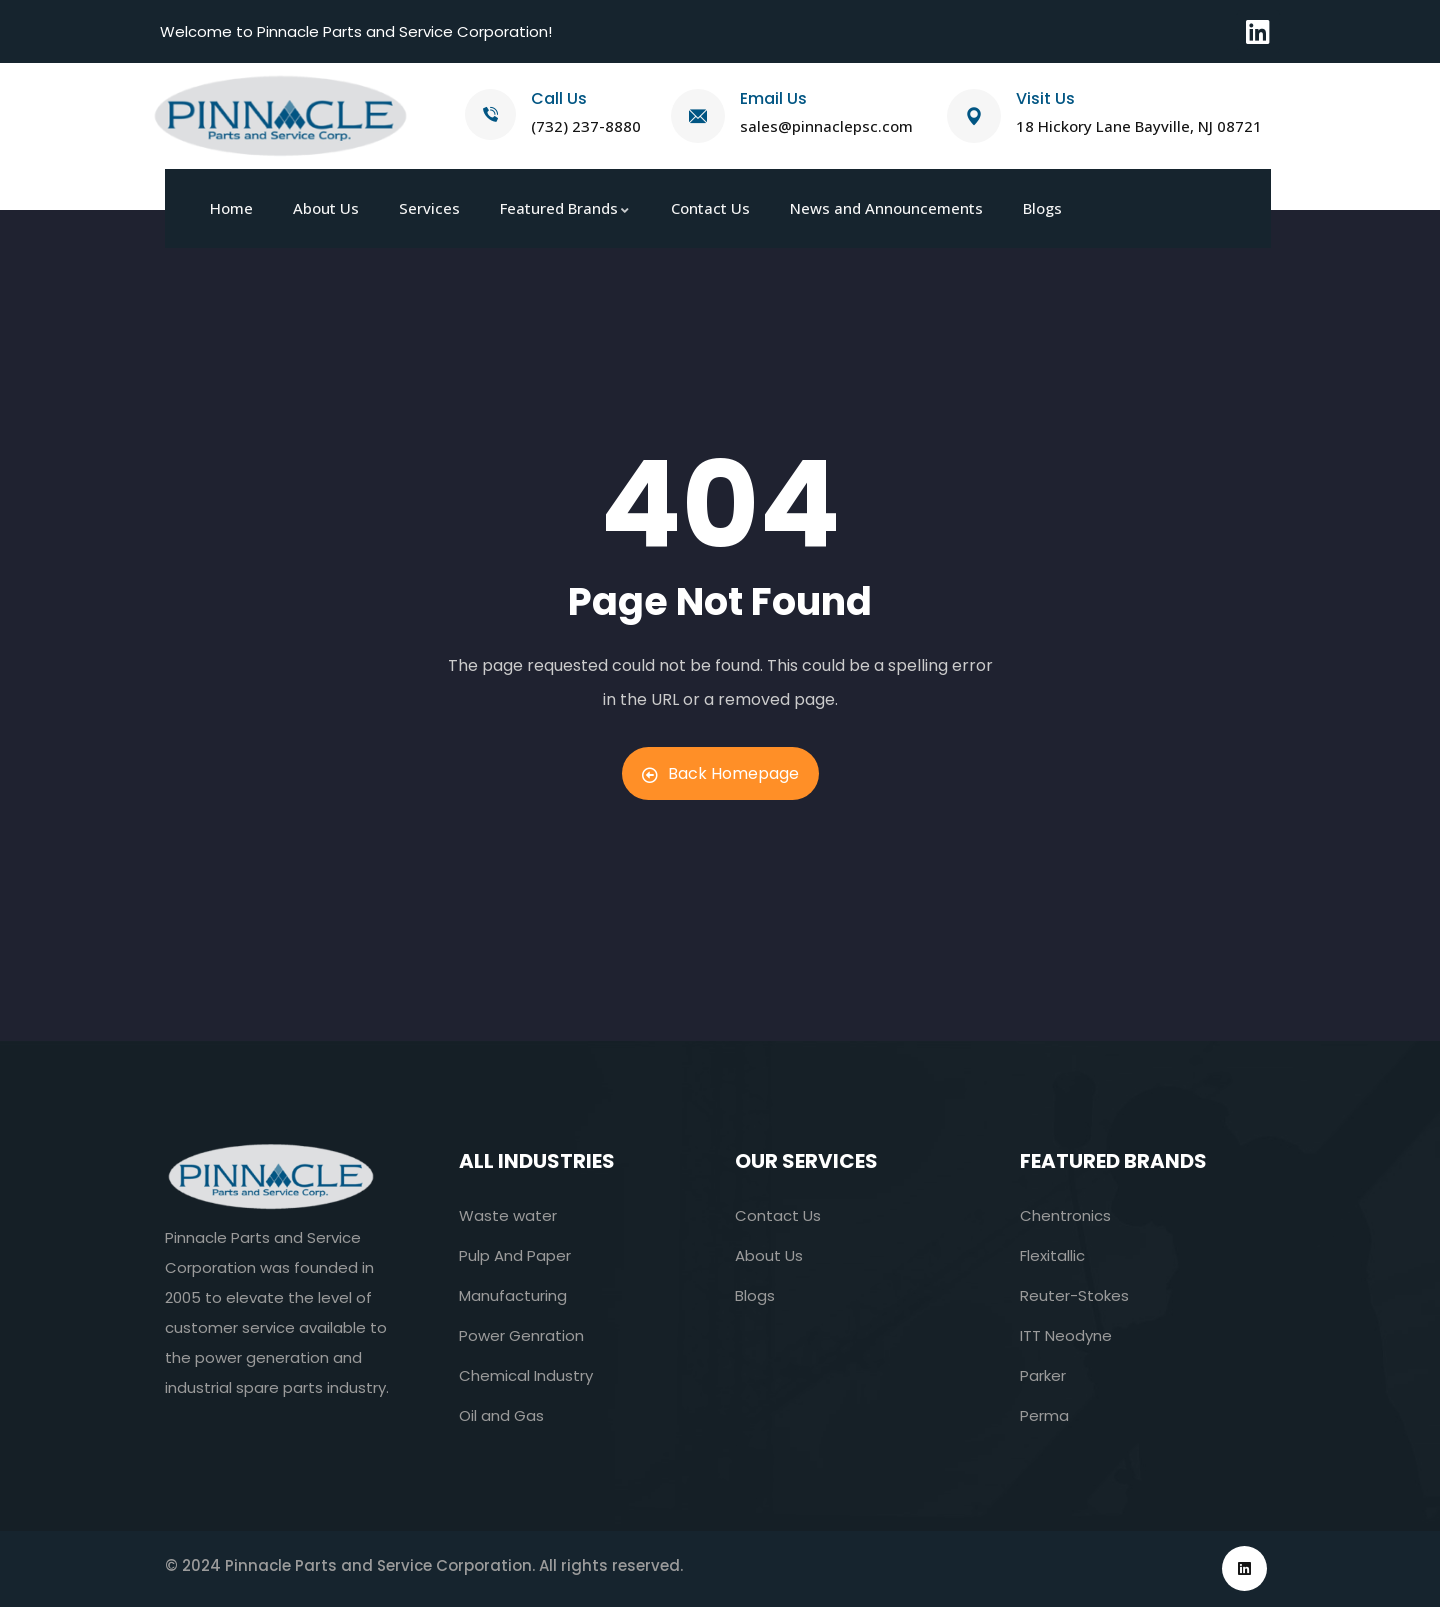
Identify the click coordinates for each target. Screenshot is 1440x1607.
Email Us (773, 98)
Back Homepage (720, 773)
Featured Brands (1113, 1161)
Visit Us (1045, 98)
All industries (537, 1161)
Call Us (559, 98)
